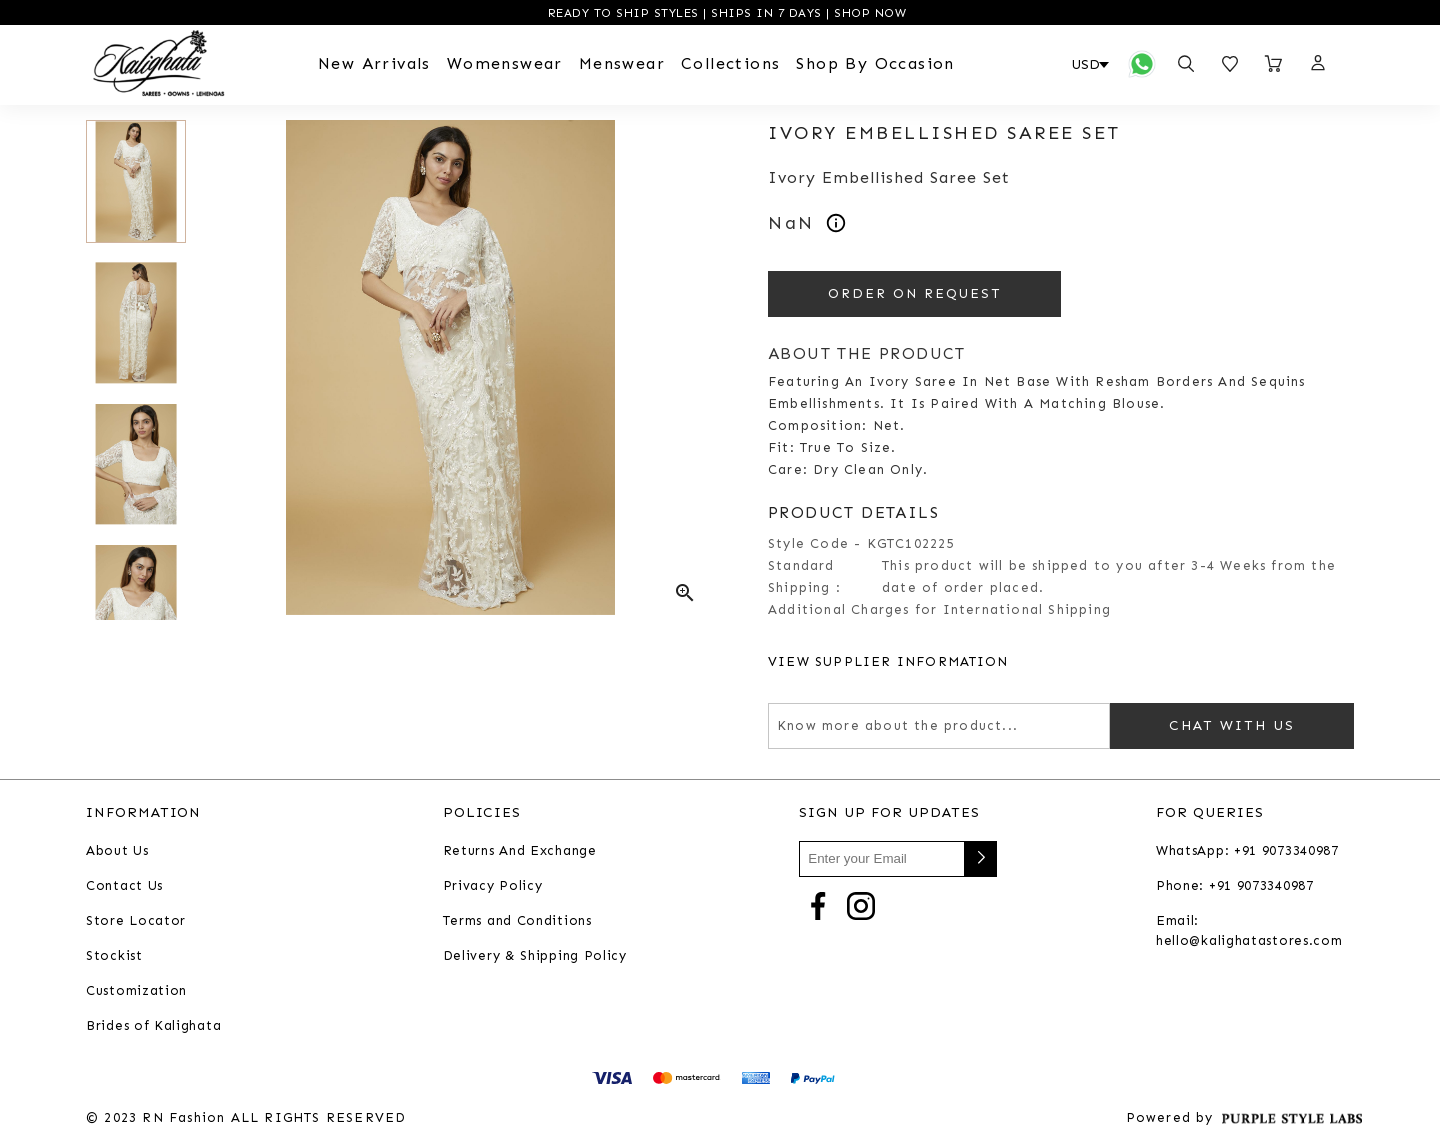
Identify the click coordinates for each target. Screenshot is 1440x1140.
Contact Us (124, 885)
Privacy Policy (493, 885)
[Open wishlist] (1230, 64)
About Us (117, 850)
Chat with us (1232, 725)
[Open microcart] (1274, 64)
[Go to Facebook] (818, 904)
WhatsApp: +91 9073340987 (1247, 850)
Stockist (114, 955)
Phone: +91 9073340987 (1235, 885)
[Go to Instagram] (861, 904)
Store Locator (136, 920)
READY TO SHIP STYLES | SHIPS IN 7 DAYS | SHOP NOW (724, 13)
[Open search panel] (1186, 64)
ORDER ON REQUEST (914, 293)
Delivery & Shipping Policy (535, 955)
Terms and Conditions (517, 920)
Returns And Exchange (520, 850)
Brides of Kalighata (153, 1025)
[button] (1317, 64)
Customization (136, 990)
